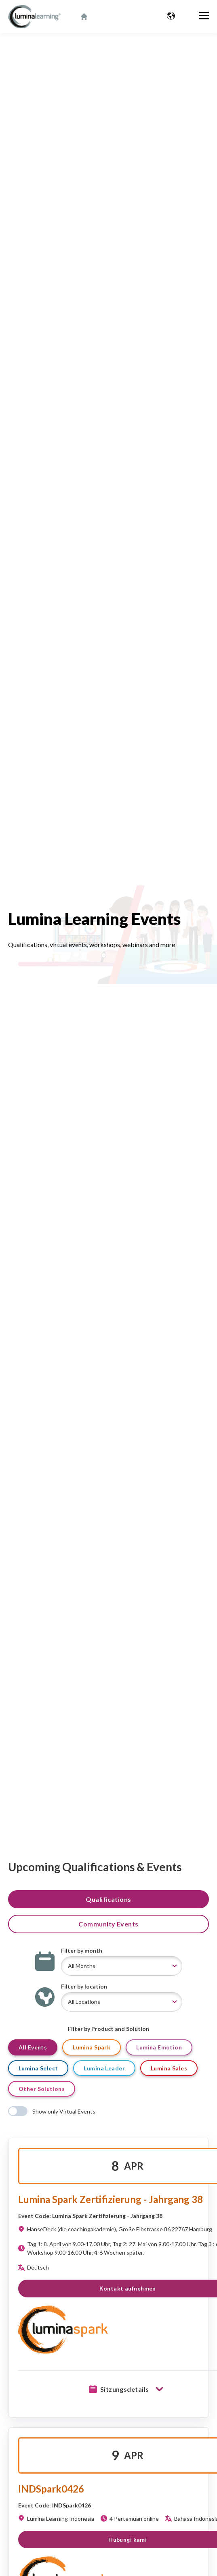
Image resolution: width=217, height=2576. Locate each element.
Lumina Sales (169, 2068)
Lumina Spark (91, 2047)
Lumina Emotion (159, 2047)
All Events (33, 2047)
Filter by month (81, 1950)
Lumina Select (38, 2068)
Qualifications (108, 1899)
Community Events (108, 1924)
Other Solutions (42, 2088)
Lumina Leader (104, 2068)
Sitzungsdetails (127, 2389)
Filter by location (84, 1986)
